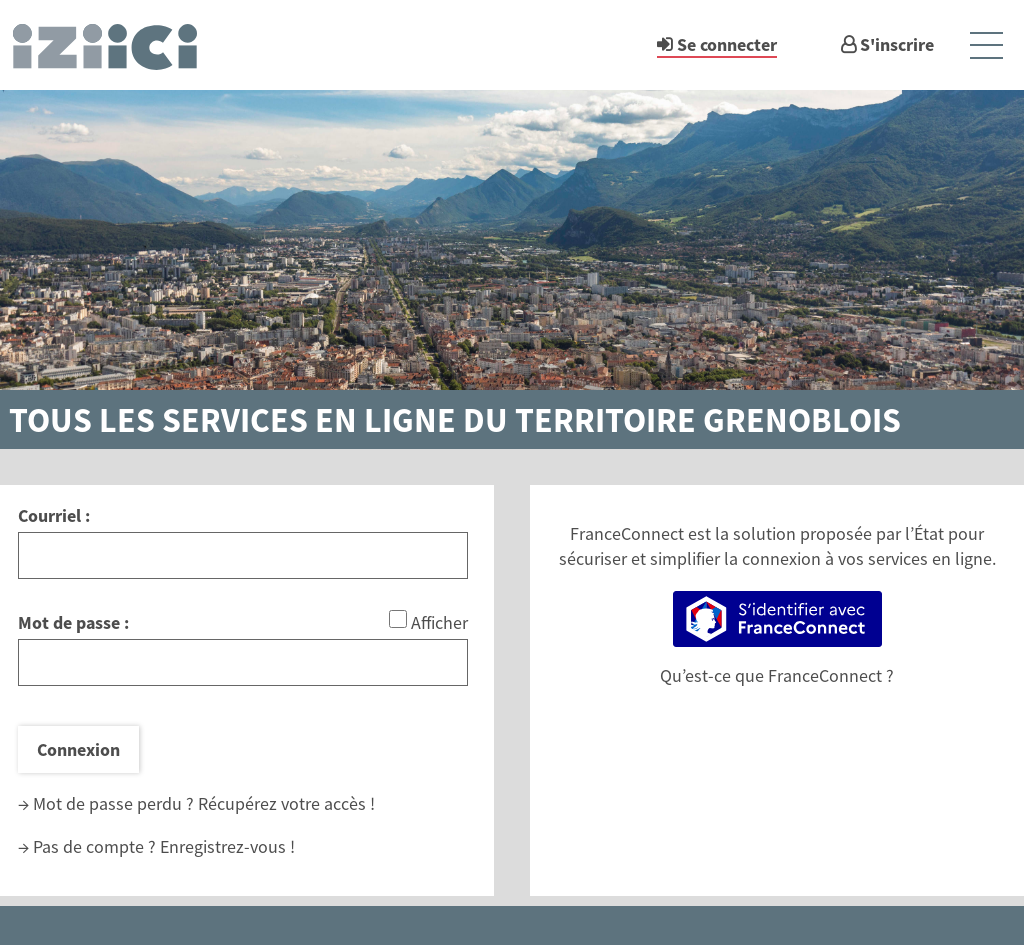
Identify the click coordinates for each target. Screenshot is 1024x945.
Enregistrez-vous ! (227, 846)
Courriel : (54, 515)
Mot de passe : (73, 622)
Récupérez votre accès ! (286, 803)
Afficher (439, 622)
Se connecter (727, 44)
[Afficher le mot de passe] (398, 619)
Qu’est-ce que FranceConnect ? (777, 675)
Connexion (78, 749)
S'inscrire (897, 44)
